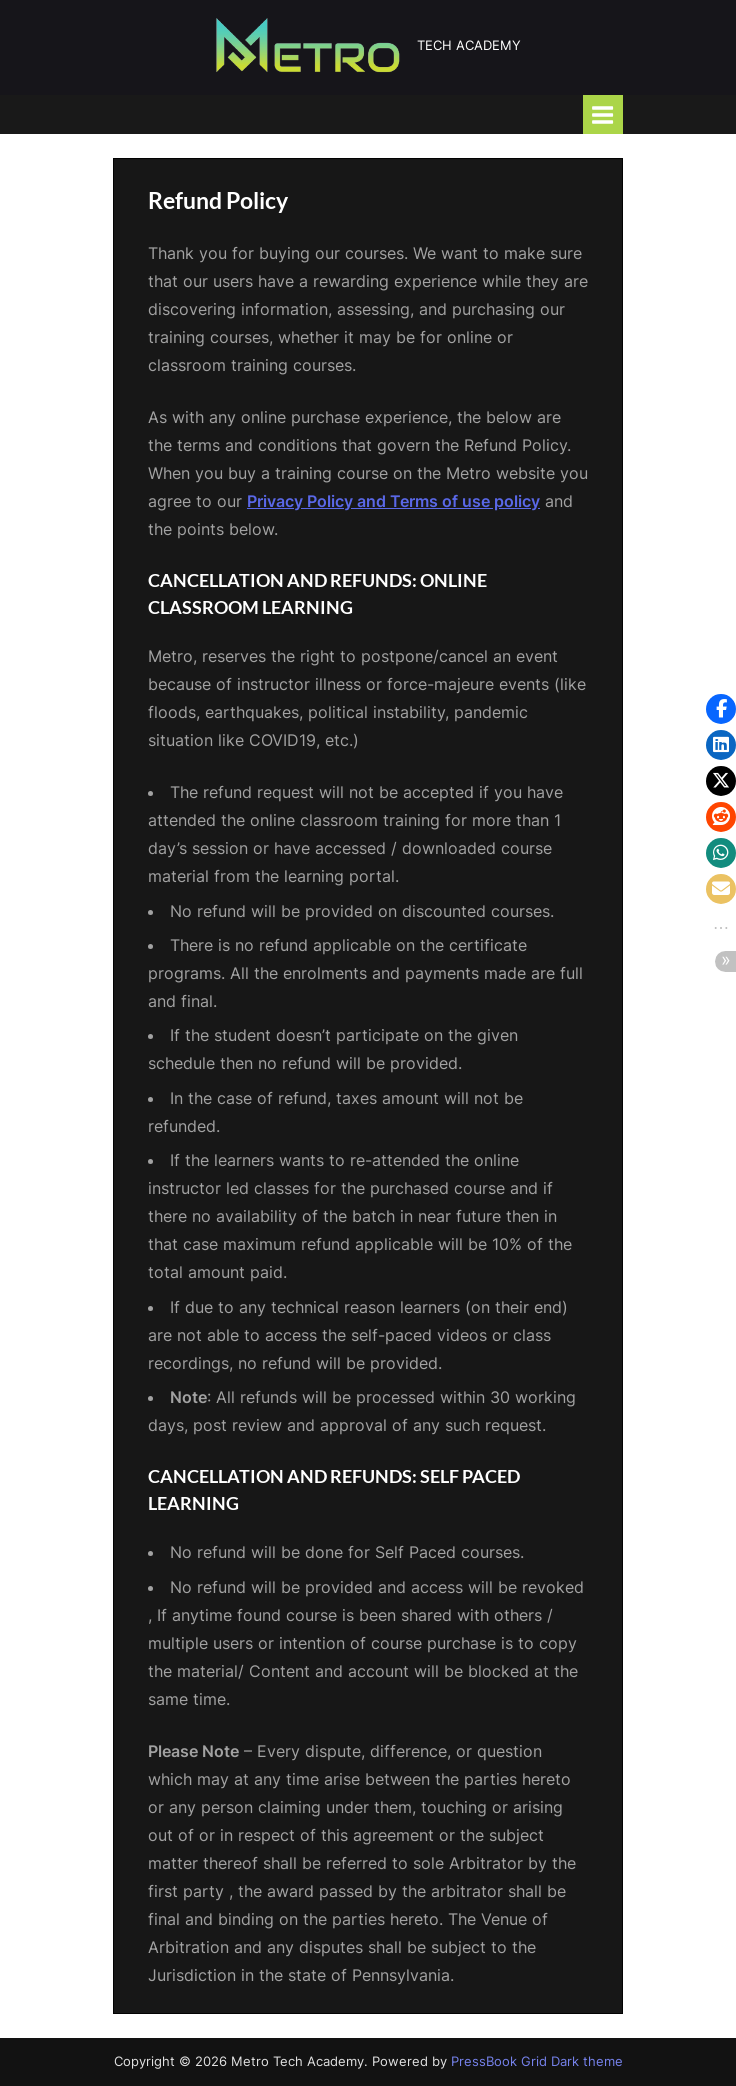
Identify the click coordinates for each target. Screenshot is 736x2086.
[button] (721, 709)
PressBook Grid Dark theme (537, 2061)
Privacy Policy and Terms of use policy (393, 501)
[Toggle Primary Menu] (603, 114)
